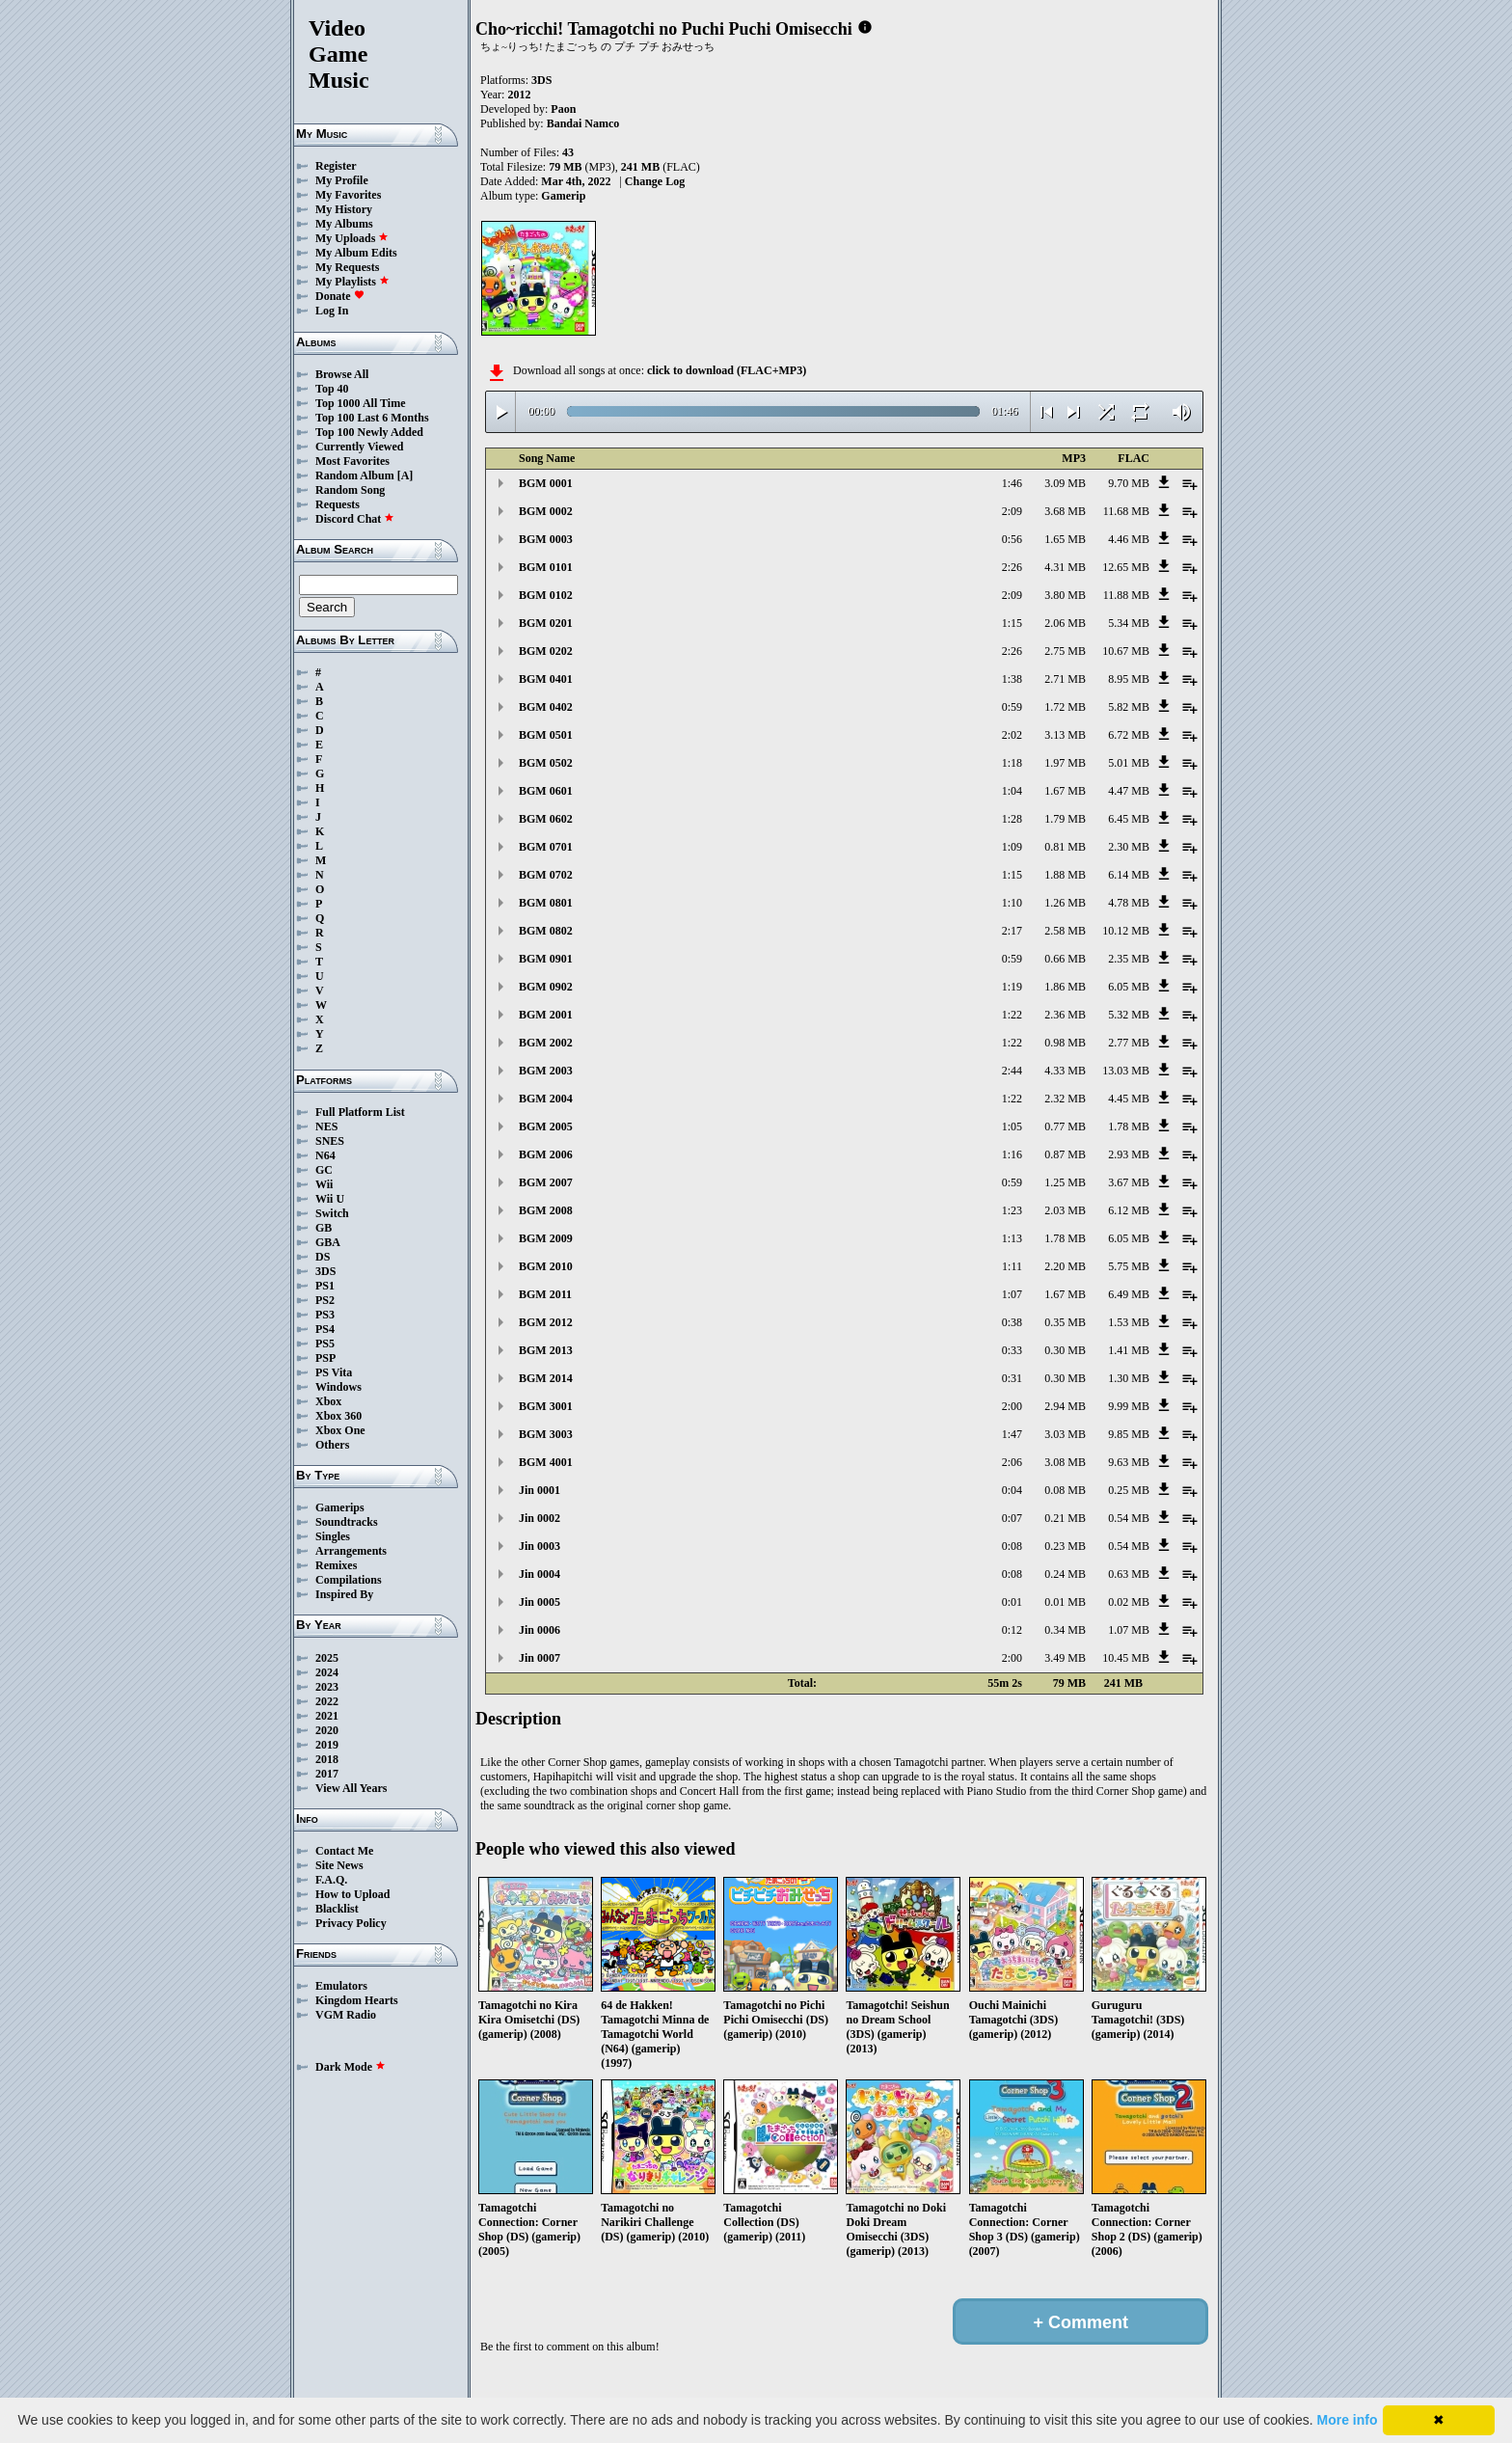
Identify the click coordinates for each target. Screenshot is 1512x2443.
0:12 (1012, 1630)
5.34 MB (1128, 623)
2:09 (1012, 511)
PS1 (325, 1285)
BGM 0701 (546, 847)
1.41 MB (1128, 1350)
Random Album (354, 475)
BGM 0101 (546, 567)
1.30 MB (1128, 1378)
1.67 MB (1065, 791)
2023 (326, 1687)
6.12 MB (1128, 1210)
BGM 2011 (545, 1294)
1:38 (1012, 679)
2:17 (1012, 930)
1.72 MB (1065, 707)
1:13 (1012, 1238)
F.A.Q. (331, 1880)
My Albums (344, 224)
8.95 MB (1128, 679)
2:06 (1012, 1462)
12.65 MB (1125, 567)
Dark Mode (350, 2067)
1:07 (1012, 1294)
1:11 (1012, 1266)
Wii (324, 1184)
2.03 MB (1065, 1210)
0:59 (1012, 707)
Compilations (348, 1580)
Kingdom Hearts (356, 2000)
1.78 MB (1128, 1126)
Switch (332, 1213)
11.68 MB (1126, 511)
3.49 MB (1065, 1658)
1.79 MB (1065, 819)
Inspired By (344, 1594)
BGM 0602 (546, 819)
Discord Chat (354, 519)
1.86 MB (1065, 986)
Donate (339, 296)
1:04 (1012, 791)
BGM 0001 (546, 483)
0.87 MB (1065, 1154)
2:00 (1012, 1406)
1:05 (1012, 1126)
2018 (326, 1759)
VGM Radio (345, 2015)
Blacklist (337, 1908)
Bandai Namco (583, 123)
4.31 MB (1065, 567)
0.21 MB (1065, 1518)
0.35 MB (1065, 1322)
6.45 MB (1128, 819)
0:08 (1012, 1546)
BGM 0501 (546, 735)
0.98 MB (1065, 1042)
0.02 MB (1128, 1602)
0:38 (1012, 1322)
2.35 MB (1128, 958)
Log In (331, 310)
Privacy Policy (351, 1923)
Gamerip (563, 196)
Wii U (329, 1199)
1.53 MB (1128, 1322)
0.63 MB (1128, 1574)
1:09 (1012, 847)
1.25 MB (1065, 1182)
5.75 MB (1128, 1266)
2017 (326, 1773)
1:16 (1012, 1154)
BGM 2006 (546, 1154)
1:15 (1012, 623)
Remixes (336, 1565)
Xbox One (340, 1430)
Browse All (341, 374)
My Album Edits (356, 252)
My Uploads (352, 238)
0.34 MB (1065, 1630)
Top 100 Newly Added (369, 432)
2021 (326, 1716)
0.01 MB (1065, 1602)
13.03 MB (1125, 1070)
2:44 (1012, 1070)
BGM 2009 (546, 1238)
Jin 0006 (539, 1630)
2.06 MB (1065, 623)
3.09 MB (1065, 483)
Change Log (655, 181)
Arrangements (351, 1551)
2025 (326, 1658)
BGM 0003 (546, 539)
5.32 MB (1128, 1014)
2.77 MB (1128, 1042)
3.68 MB (1065, 511)
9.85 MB (1128, 1434)
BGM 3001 (546, 1406)
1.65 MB (1065, 539)
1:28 (1012, 819)
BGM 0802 (546, 930)
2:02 (1012, 735)
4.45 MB (1128, 1098)
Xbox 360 (338, 1416)
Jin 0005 (539, 1602)
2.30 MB (1128, 847)
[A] (405, 475)
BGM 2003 (546, 1070)
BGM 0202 (546, 651)
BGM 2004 (546, 1098)
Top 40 (332, 388)
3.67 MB (1128, 1182)
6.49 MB (1128, 1294)
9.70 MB (1128, 483)
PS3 (325, 1314)
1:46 (1012, 483)
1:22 (1012, 1014)
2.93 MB (1128, 1154)
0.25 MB (1128, 1490)
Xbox (328, 1401)
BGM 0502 (546, 763)
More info (1347, 2420)
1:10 (1012, 902)
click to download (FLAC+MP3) (726, 370)
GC (324, 1170)
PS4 (325, 1329)
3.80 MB (1065, 595)
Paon (563, 109)
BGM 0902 (546, 986)
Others (332, 1445)
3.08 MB (1065, 1462)
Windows (338, 1387)
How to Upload (352, 1894)
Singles (332, 1536)
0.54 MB (1128, 1518)
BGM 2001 (546, 1014)
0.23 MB (1065, 1546)
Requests (337, 504)
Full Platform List (360, 1112)
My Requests (347, 267)
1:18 (1012, 763)
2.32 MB (1065, 1098)
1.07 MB (1128, 1630)
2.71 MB (1065, 679)
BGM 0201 (546, 623)
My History (343, 209)
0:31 (1012, 1378)
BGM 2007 (546, 1182)
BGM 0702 (546, 875)
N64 (325, 1155)
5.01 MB (1128, 763)
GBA (327, 1242)
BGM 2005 (546, 1126)
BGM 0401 (546, 679)
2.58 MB (1065, 930)
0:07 (1012, 1518)
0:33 (1012, 1350)
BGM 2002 (546, 1042)
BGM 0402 (546, 707)
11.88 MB (1126, 595)
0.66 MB (1065, 958)
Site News (339, 1865)
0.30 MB (1065, 1350)
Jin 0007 (539, 1658)
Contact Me (344, 1851)
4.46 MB (1128, 539)
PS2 (325, 1300)
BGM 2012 (546, 1322)
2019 (326, 1744)
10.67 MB (1125, 651)
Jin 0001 (539, 1490)
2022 (326, 1701)
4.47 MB (1128, 791)
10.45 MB (1125, 1658)
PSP (325, 1358)
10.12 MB (1125, 930)
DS (322, 1256)
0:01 (1012, 1602)
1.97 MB (1065, 763)
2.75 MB (1065, 651)
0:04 (1012, 1490)
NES (326, 1126)
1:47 (1012, 1434)
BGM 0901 (546, 958)
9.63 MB (1128, 1462)
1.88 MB (1065, 875)
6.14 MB (1128, 875)
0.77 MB (1065, 1126)
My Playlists (352, 281)
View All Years (351, 1788)
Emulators (341, 1986)
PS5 (325, 1343)
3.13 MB (1065, 735)
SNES (329, 1141)
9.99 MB (1128, 1406)
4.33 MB (1065, 1070)
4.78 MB (1128, 902)
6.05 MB (1128, 986)
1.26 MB (1065, 902)
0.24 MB (1065, 1574)
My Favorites (348, 195)
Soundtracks (346, 1522)
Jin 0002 (539, 1518)
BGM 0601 (546, 791)
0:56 (1012, 539)
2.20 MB (1065, 1266)
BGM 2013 (546, 1350)
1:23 (1012, 1210)
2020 (326, 1730)
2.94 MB (1065, 1406)
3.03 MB (1065, 1434)
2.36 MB (1065, 1014)
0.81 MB (1065, 847)
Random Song (350, 490)
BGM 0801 (546, 902)
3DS (325, 1271)
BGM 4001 (546, 1462)
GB (323, 1228)
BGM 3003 (546, 1434)
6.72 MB (1128, 735)
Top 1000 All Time (360, 403)
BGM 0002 (546, 511)
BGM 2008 (546, 1210)
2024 (326, 1672)
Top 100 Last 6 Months (372, 417)
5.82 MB (1128, 707)
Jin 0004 (539, 1574)
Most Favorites (352, 461)
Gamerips (339, 1507)
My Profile (341, 180)
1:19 (1012, 986)
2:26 (1012, 567)
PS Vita (333, 1372)
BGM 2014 (546, 1378)
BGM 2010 (546, 1266)
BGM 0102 (546, 595)
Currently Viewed (359, 446)
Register (336, 166)
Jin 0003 (539, 1546)
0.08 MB (1065, 1490)
